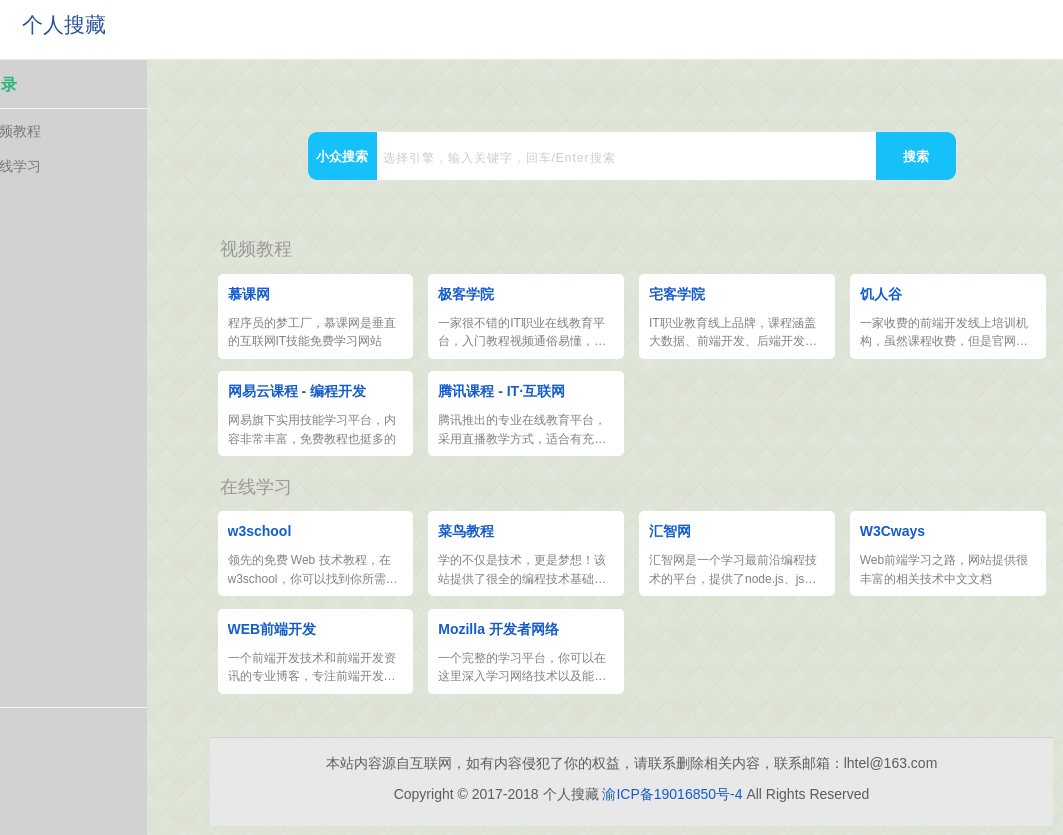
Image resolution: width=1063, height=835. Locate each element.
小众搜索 (342, 156)
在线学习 (66, 169)
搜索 (916, 156)
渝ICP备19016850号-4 (672, 804)
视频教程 (66, 134)
